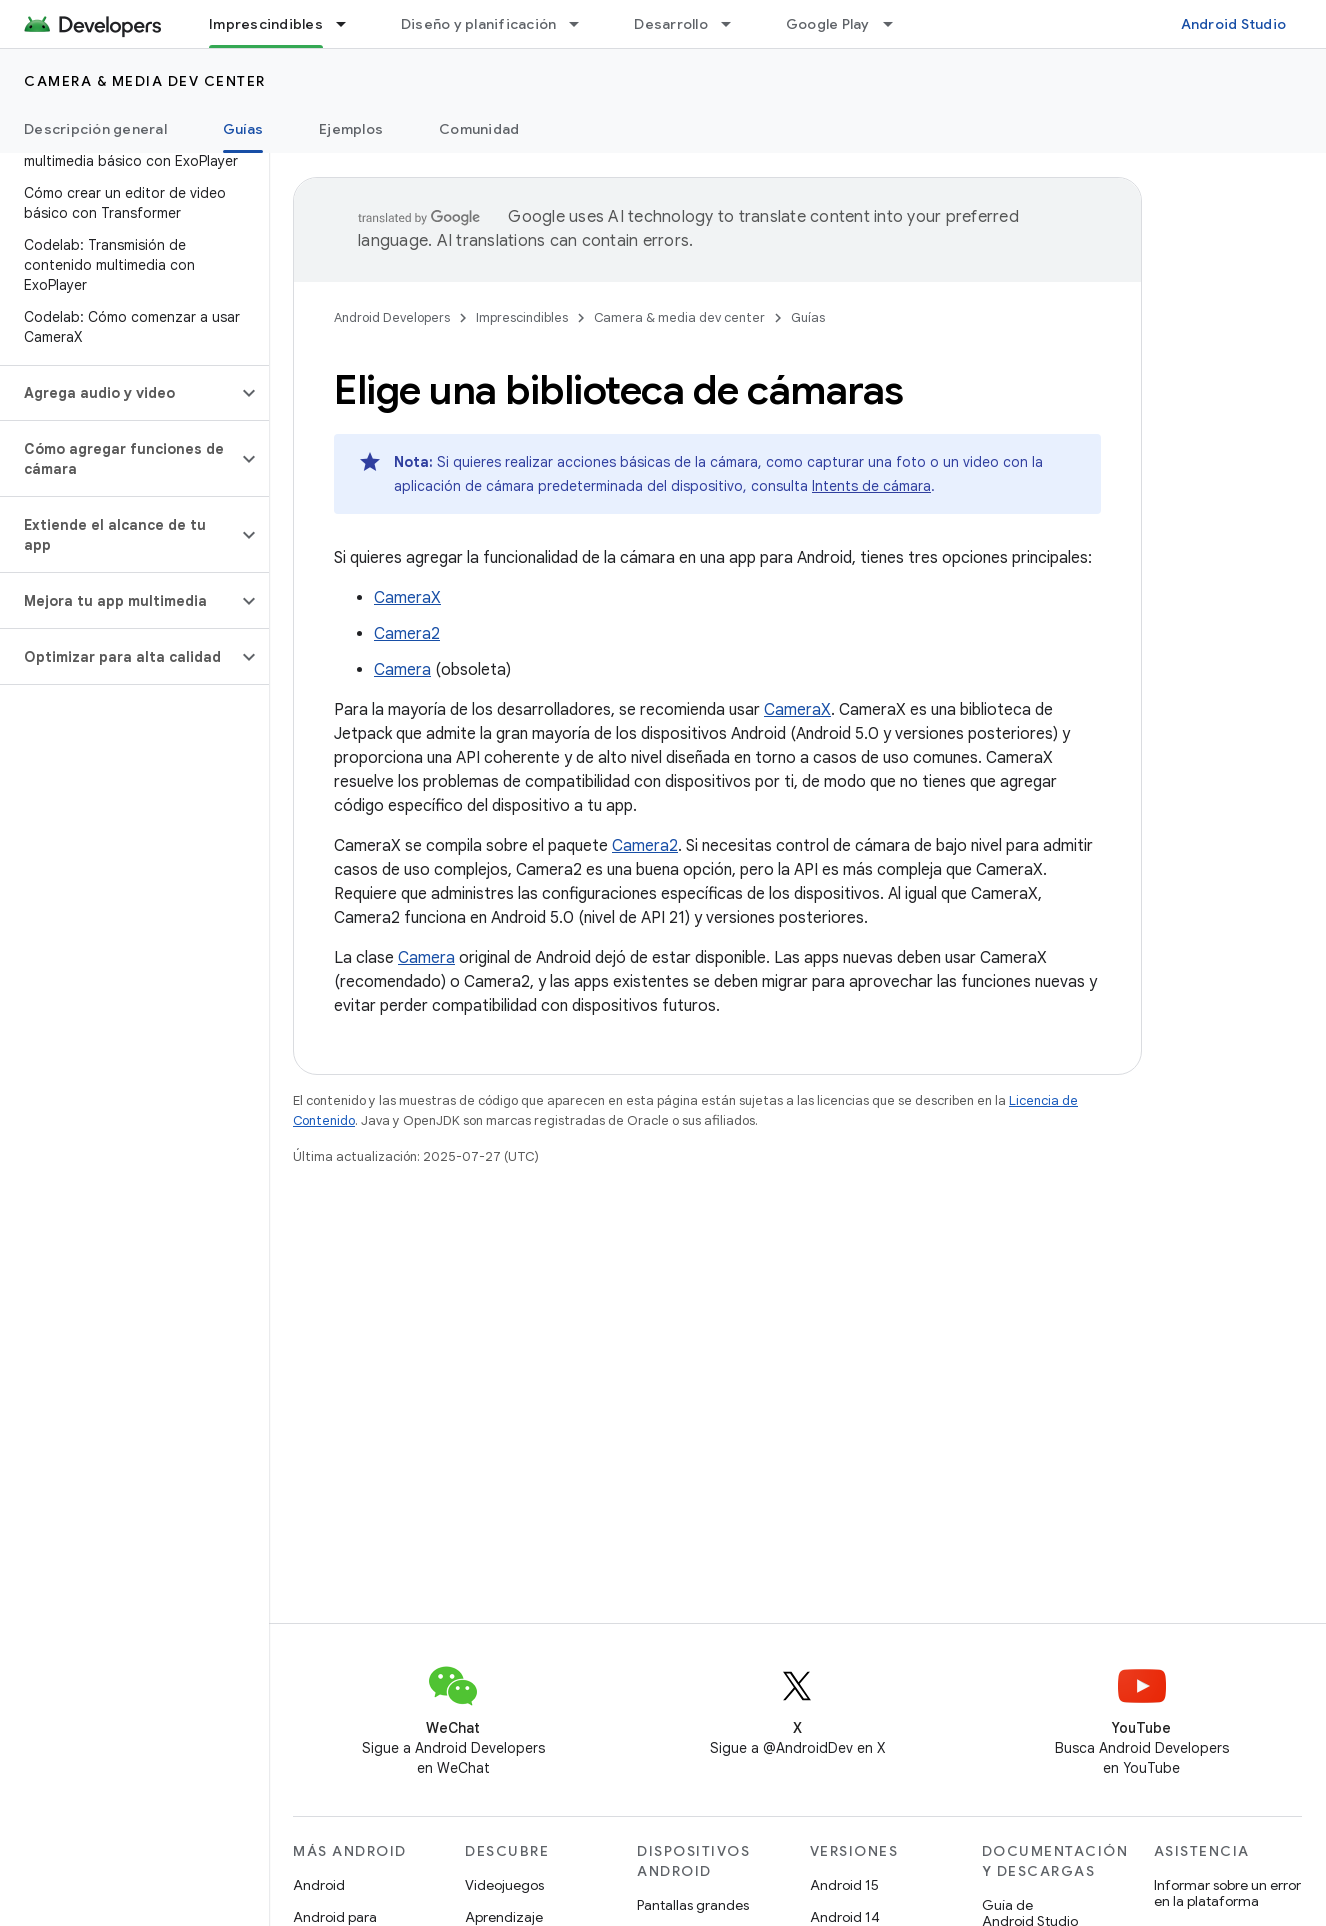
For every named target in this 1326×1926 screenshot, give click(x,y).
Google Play (828, 24)
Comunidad (479, 129)
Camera (402, 670)
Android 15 (844, 1885)
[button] (118, 393)
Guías (808, 317)
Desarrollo (671, 24)
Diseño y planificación (479, 24)
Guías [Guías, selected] (243, 129)
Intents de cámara (871, 486)
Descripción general (95, 129)
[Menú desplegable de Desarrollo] (735, 24)
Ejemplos (351, 129)
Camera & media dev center (145, 81)
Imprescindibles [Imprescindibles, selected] (266, 24)
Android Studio (1234, 24)
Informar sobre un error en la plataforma (1227, 1893)
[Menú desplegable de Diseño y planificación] (583, 24)
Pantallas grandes (693, 1905)
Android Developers (392, 317)
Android (319, 1885)
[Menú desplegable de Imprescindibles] (350, 24)
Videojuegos (504, 1885)
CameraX (407, 598)
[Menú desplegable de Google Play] (897, 24)
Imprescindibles (522, 317)
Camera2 (407, 634)
